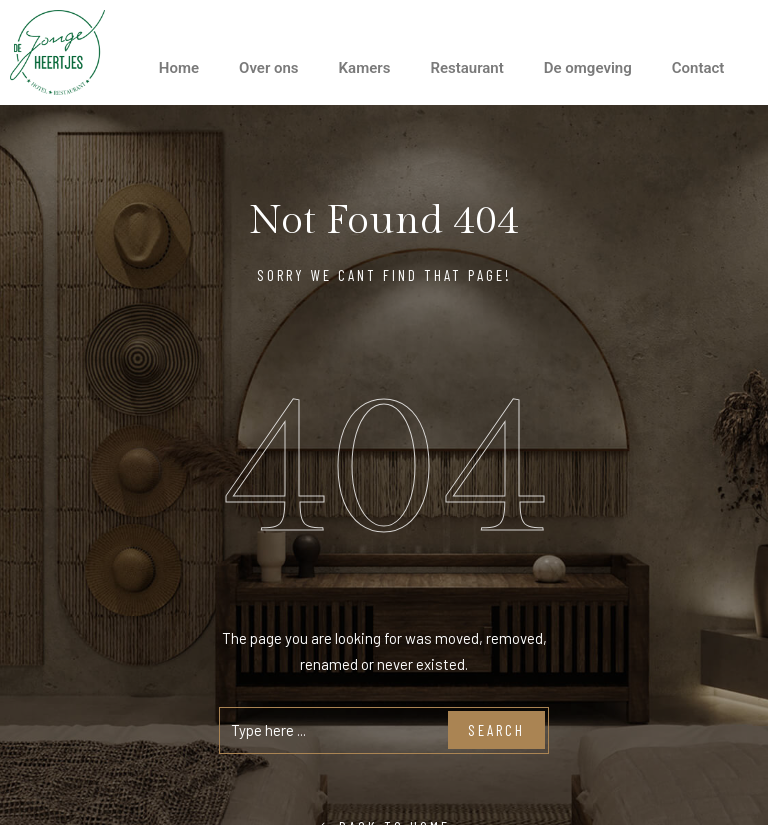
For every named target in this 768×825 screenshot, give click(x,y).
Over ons (269, 68)
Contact (698, 68)
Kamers (365, 68)
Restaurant (466, 68)
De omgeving (588, 68)
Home (179, 68)
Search (496, 730)
